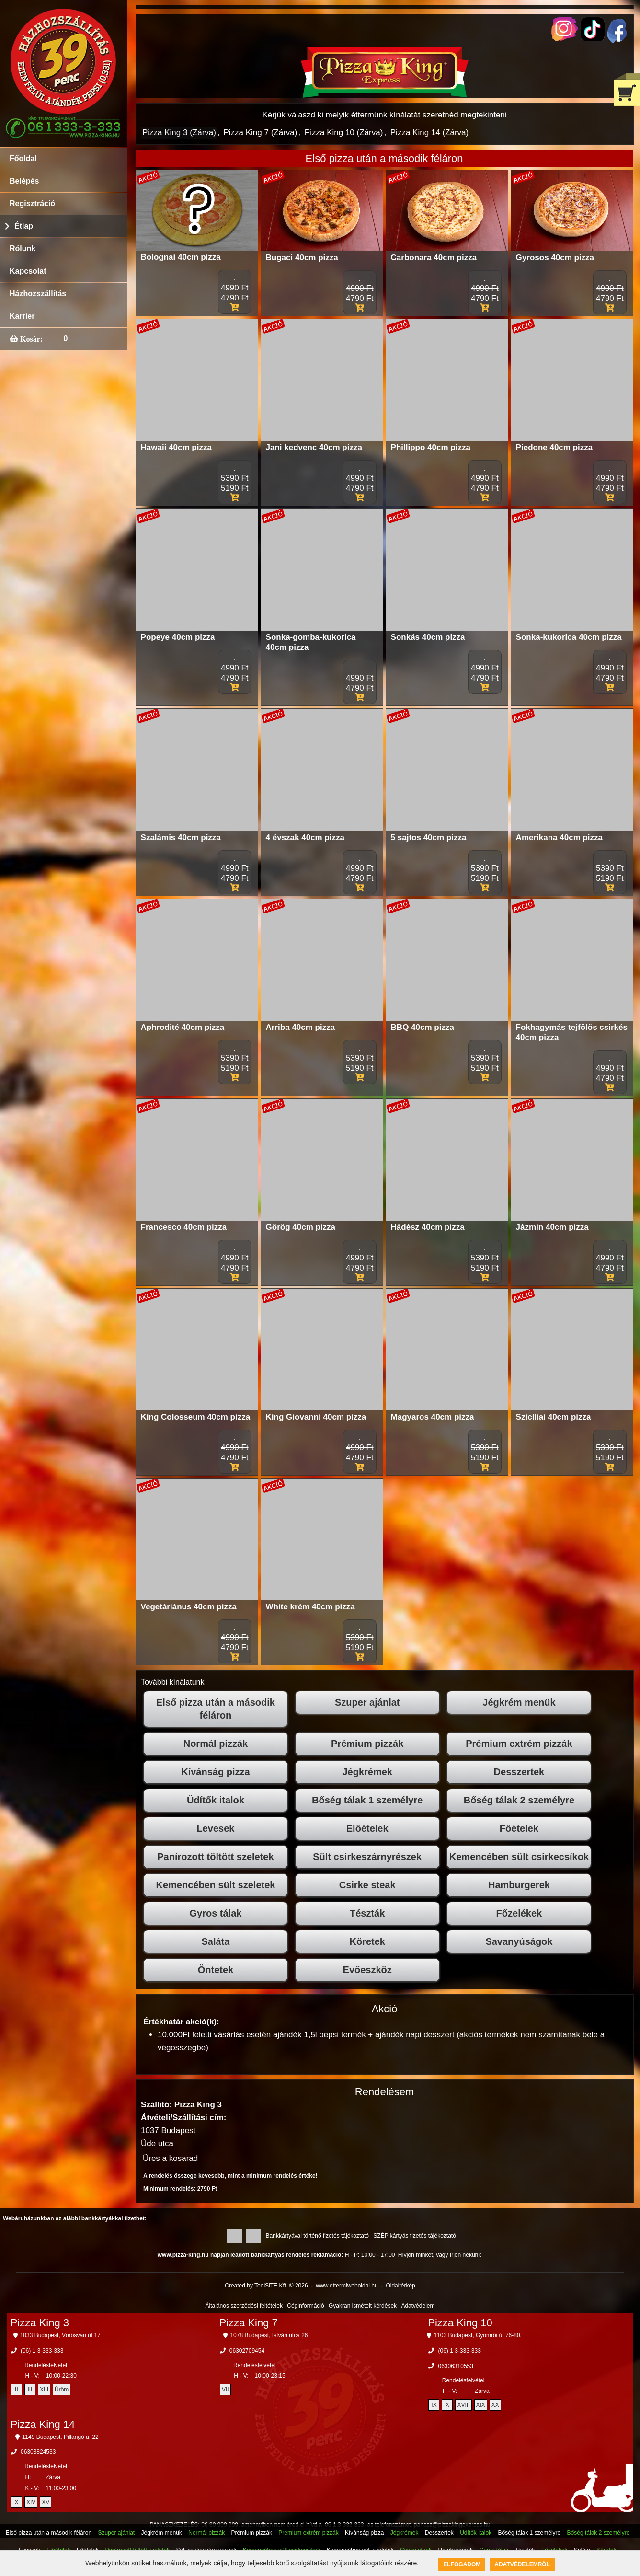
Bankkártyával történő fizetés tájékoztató (317, 2235)
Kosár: (30, 339)
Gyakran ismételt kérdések (363, 2305)
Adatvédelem (417, 2305)
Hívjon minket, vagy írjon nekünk (439, 2255)
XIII (44, 2389)
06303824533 (38, 2452)
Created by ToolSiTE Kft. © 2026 (266, 2285)
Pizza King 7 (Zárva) (260, 132)
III (29, 2389)
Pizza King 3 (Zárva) (179, 132)
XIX (480, 2405)
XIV (30, 2502)
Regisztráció (32, 203)
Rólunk (22, 248)
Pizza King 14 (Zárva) (429, 132)
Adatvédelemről (522, 2564)
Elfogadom (461, 2564)
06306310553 (455, 2366)
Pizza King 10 (460, 2323)
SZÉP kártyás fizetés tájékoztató (414, 2235)
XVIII (463, 2405)
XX (495, 2405)
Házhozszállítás (38, 293)
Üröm (62, 2389)
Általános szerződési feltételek (244, 2305)
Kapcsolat (28, 271)
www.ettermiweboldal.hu (346, 2285)
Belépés (24, 181)
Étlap (23, 226)
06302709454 (246, 2350)
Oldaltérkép (400, 2285)
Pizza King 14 (43, 2424)
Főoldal (23, 158)
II (16, 2389)
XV (45, 2502)
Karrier (22, 316)
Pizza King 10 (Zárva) (344, 132)
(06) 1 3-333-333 (42, 2350)
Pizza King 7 (248, 2323)
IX (433, 2405)
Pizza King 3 (40, 2323)
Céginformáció (305, 2305)
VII (225, 2389)
